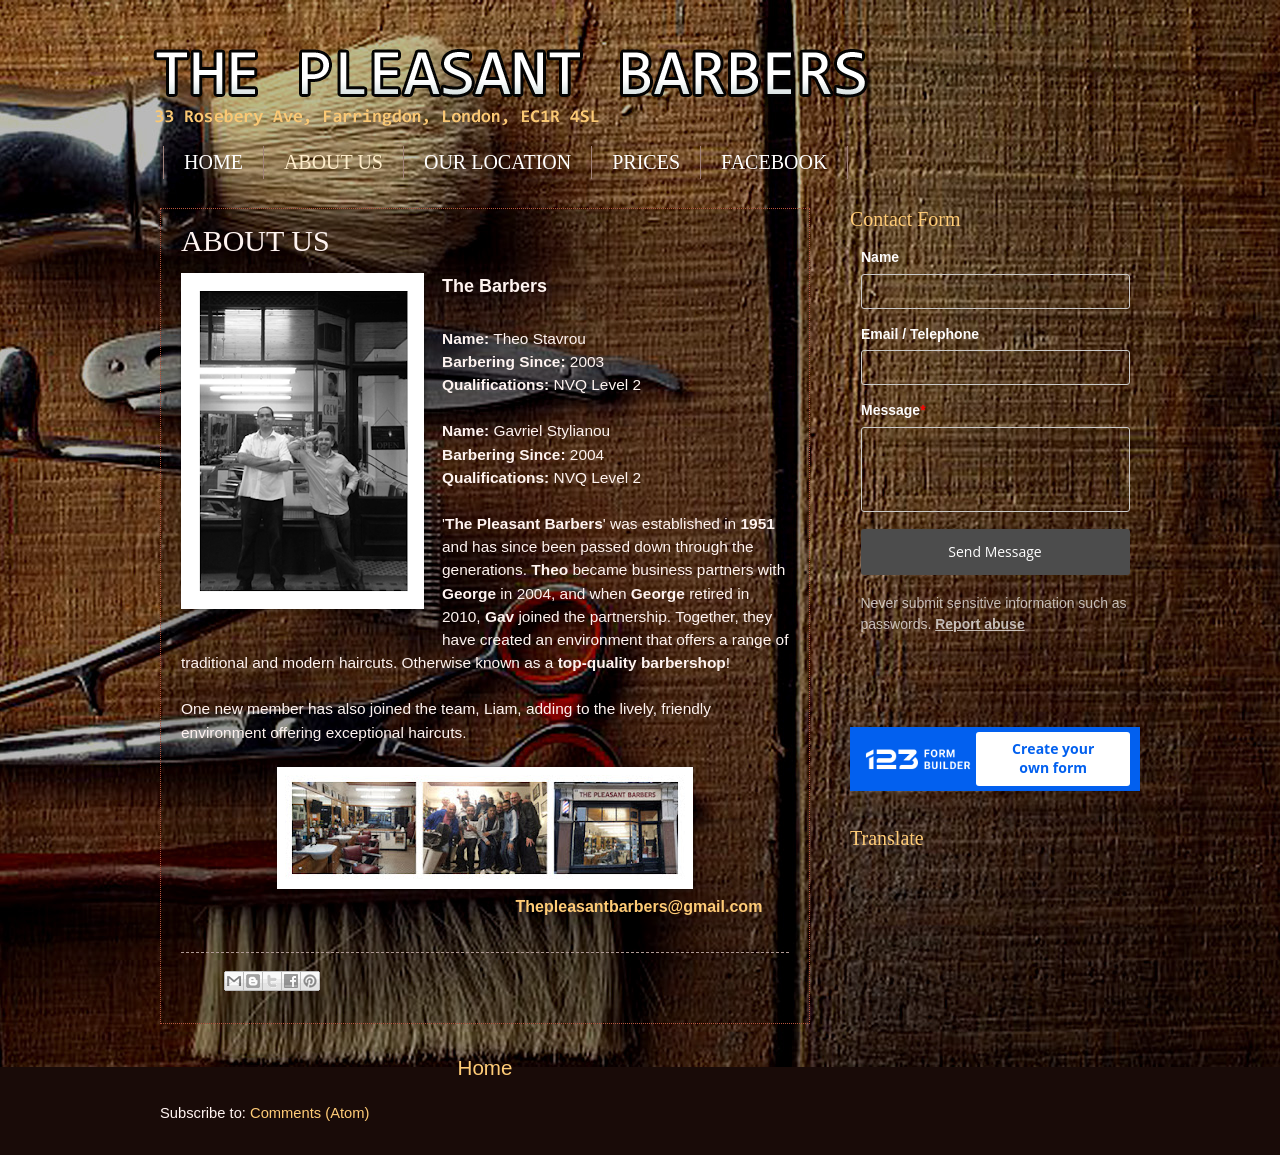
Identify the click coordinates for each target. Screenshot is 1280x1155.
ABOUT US (333, 162)
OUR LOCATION (497, 162)
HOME (213, 162)
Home (485, 1067)
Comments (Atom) (309, 1113)
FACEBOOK (774, 162)
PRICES (646, 162)
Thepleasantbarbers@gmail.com (648, 906)
